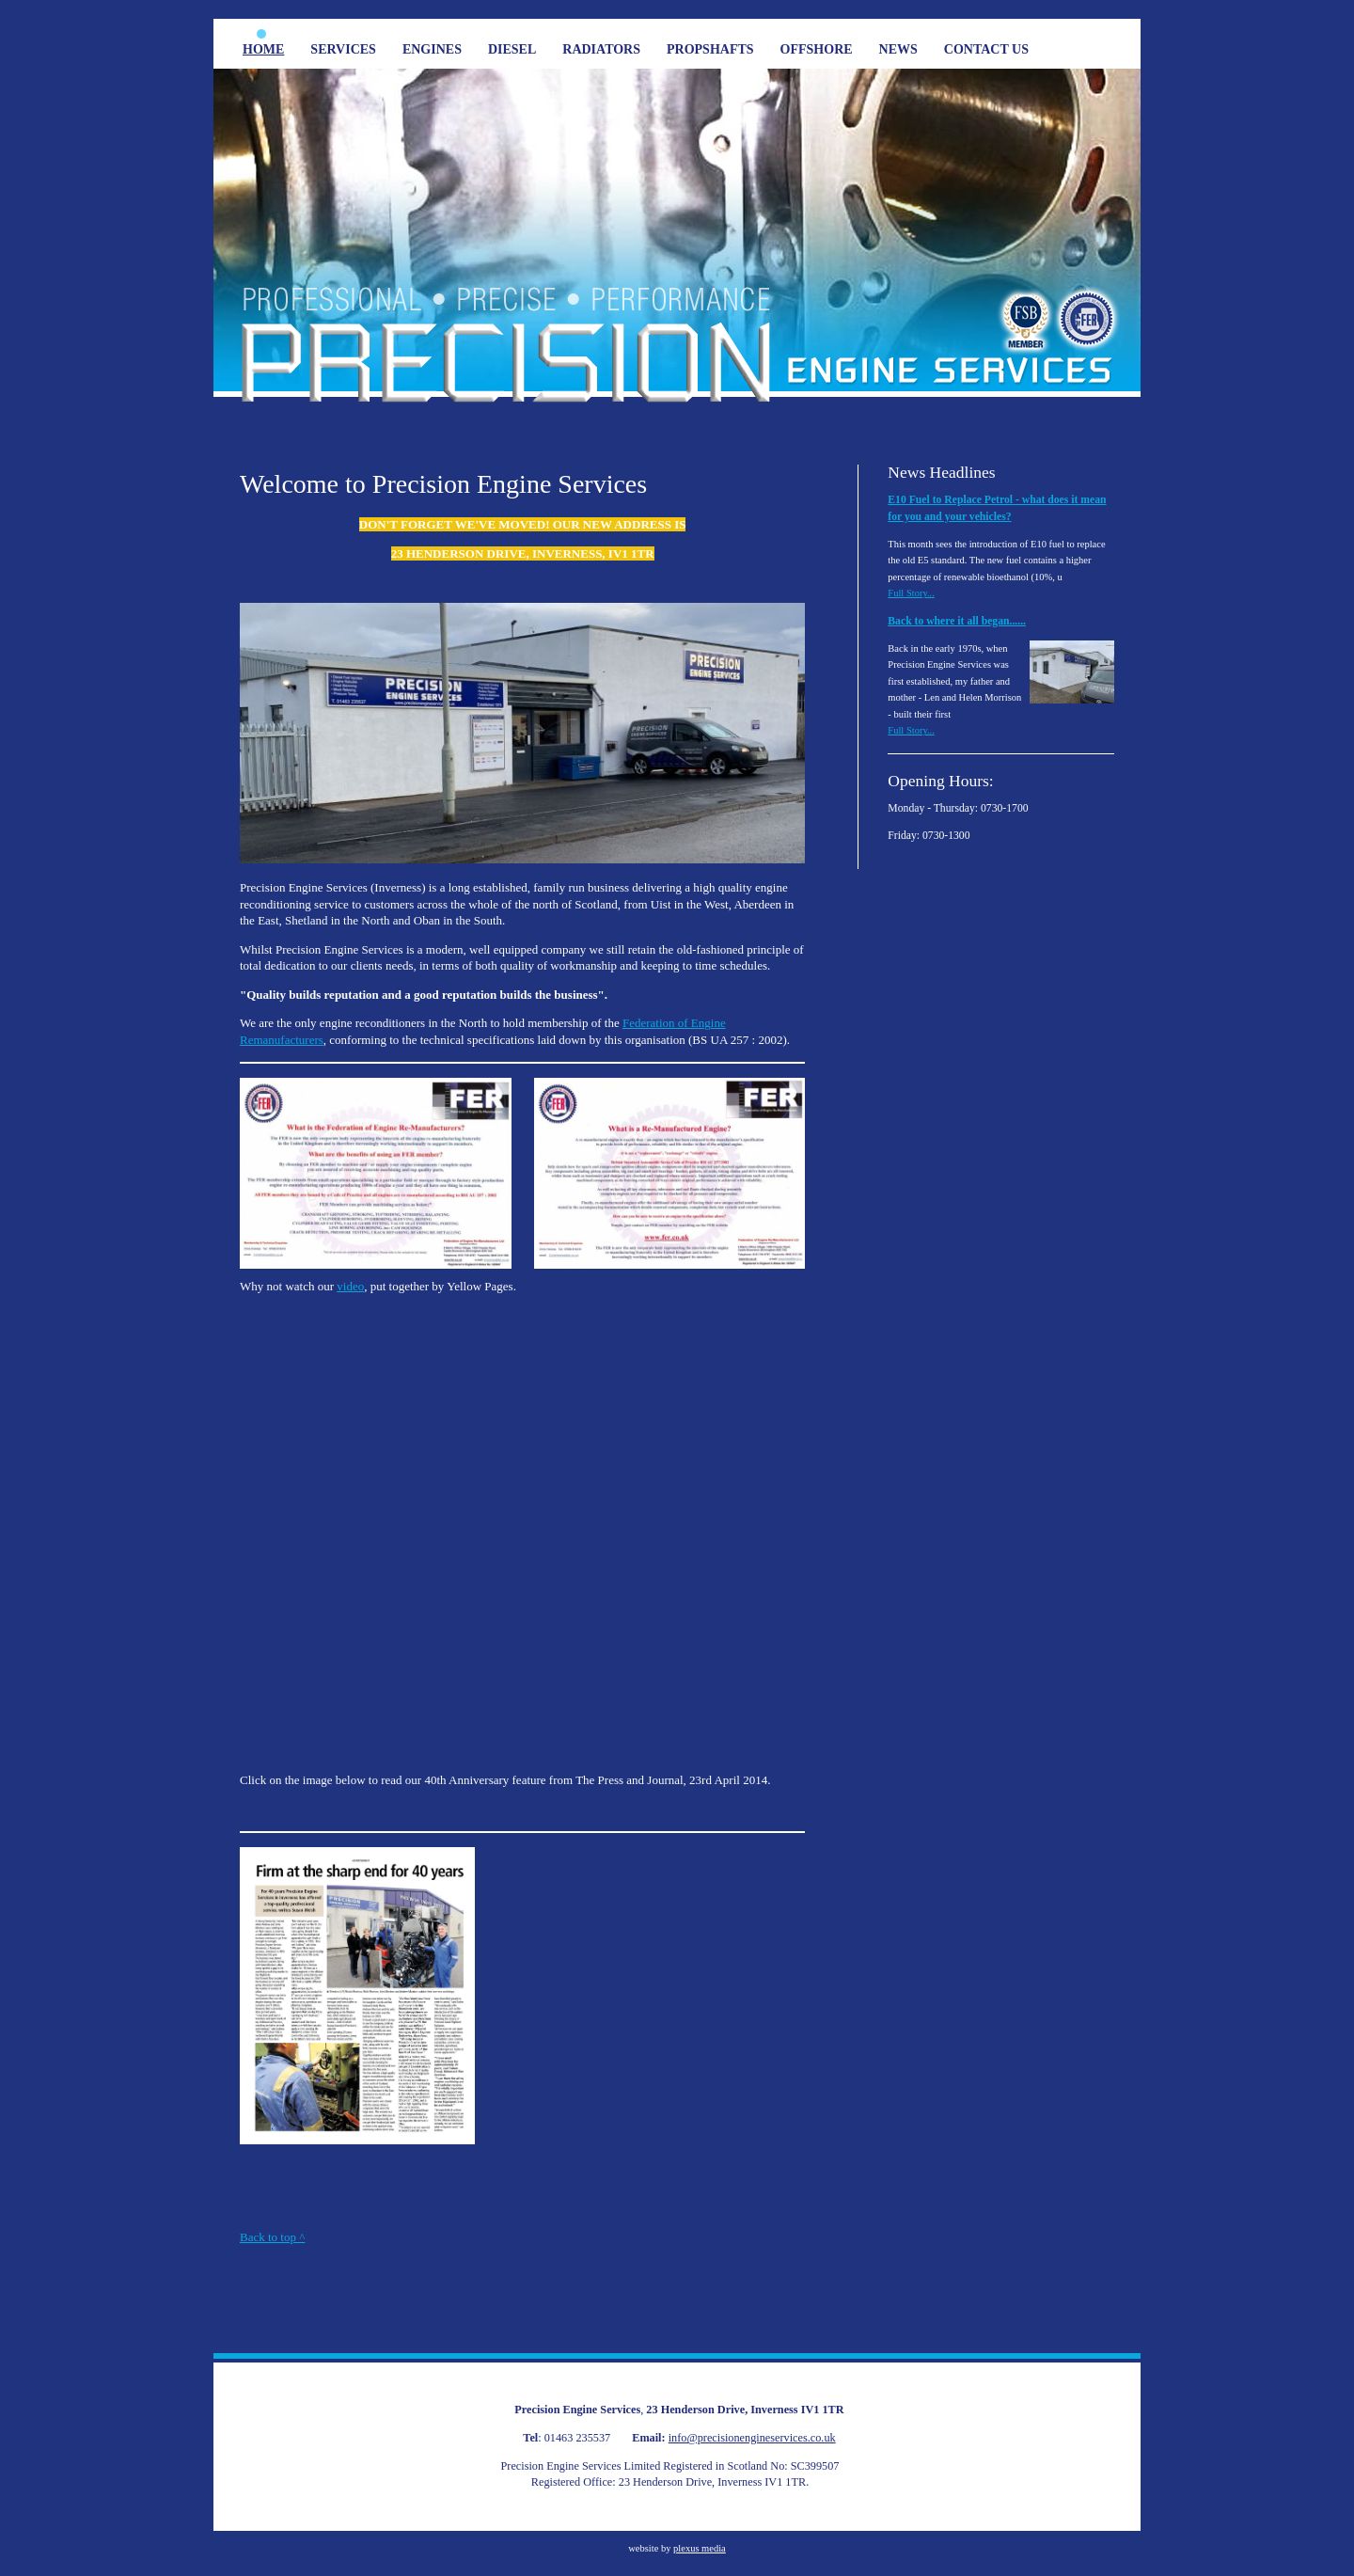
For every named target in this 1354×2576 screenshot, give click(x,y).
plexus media (699, 2548)
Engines (432, 49)
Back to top (272, 2237)
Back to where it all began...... (957, 621)
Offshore (816, 49)
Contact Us (986, 49)
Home (263, 49)
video (350, 1286)
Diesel (512, 49)
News (898, 49)
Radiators (601, 49)
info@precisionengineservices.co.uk (752, 2437)
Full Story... (911, 593)
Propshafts (710, 49)
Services (343, 49)
